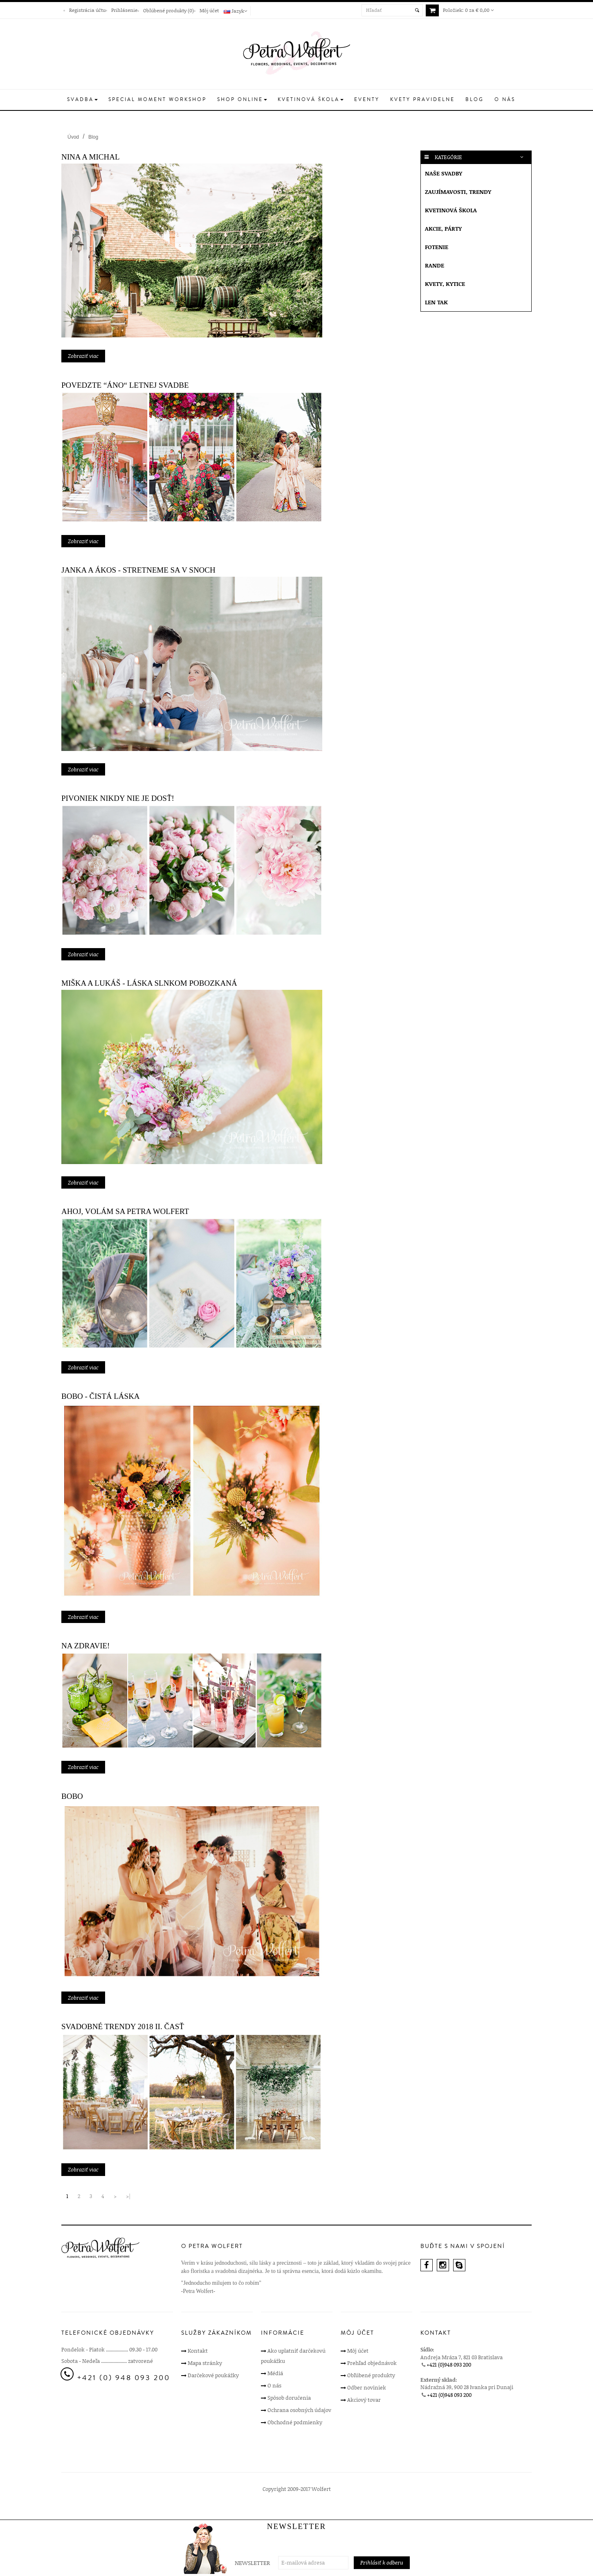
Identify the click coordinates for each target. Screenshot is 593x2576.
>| (128, 2196)
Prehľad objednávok (372, 2363)
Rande (434, 265)
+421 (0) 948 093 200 (123, 2377)
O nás (274, 2385)
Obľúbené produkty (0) (168, 10)
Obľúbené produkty (371, 2375)
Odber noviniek (366, 2387)
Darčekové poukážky (213, 2375)
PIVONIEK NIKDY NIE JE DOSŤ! (117, 798)
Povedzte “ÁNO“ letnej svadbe (125, 385)
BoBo (72, 1796)
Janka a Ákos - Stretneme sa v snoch (138, 570)
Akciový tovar (364, 2399)
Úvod (73, 137)
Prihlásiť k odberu (381, 2562)
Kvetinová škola (451, 210)
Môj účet (209, 10)
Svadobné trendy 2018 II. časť (122, 2026)
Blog (93, 137)
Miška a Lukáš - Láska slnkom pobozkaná (149, 983)
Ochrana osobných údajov (299, 2410)
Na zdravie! (85, 1645)
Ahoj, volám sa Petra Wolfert (125, 1211)
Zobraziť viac (83, 356)
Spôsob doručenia (289, 2397)
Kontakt (198, 2350)
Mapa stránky (205, 2363)
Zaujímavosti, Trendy (458, 191)
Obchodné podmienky (294, 2422)
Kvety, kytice (445, 283)
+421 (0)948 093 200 (449, 2364)
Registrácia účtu (87, 10)
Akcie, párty (443, 228)
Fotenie (436, 247)
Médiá (275, 2373)
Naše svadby (443, 173)
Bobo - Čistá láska (100, 1396)
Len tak (436, 302)
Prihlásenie (124, 10)
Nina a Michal (90, 157)
